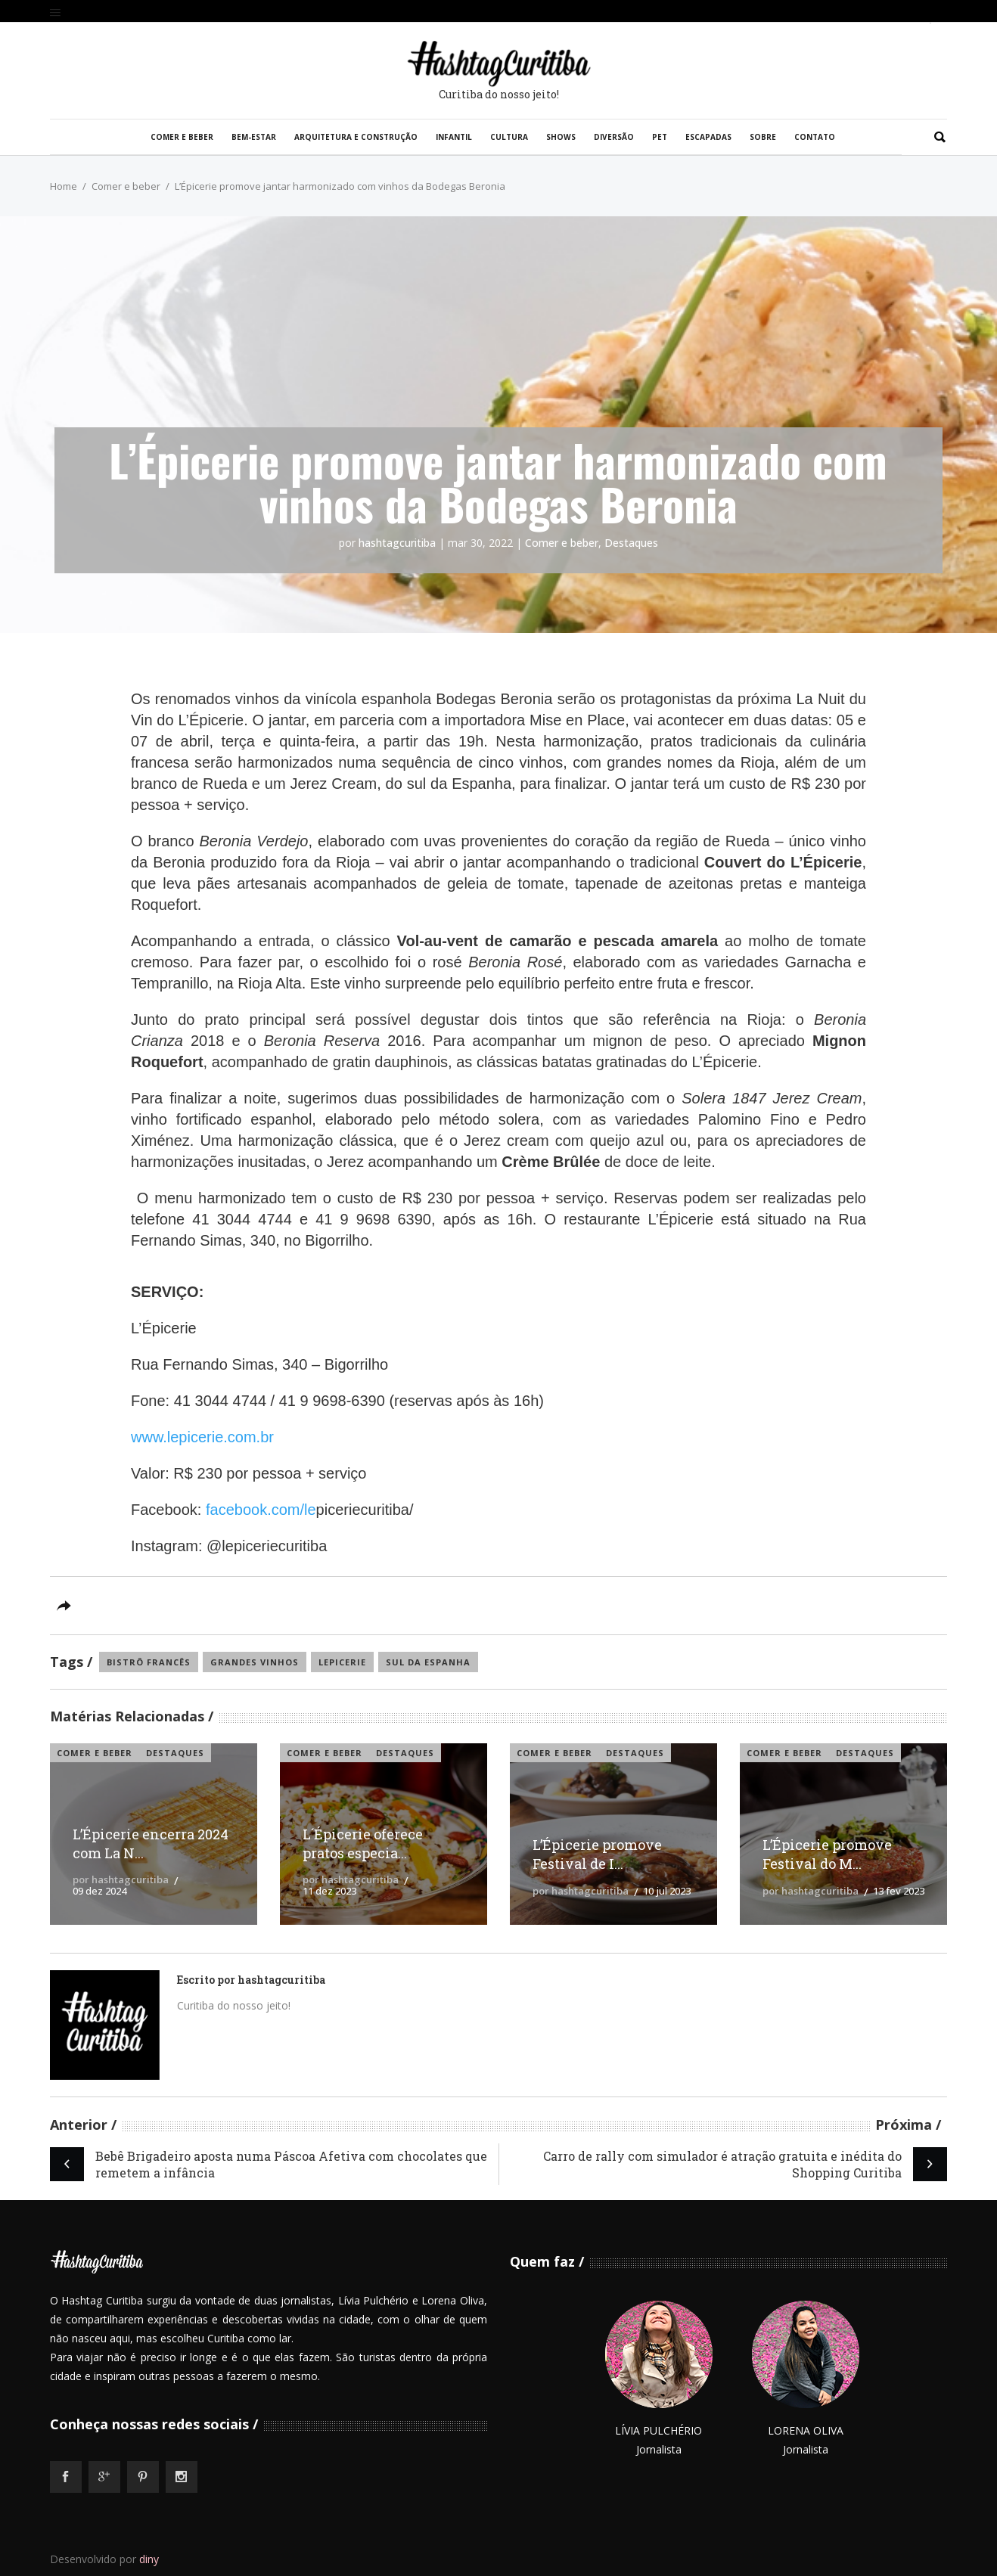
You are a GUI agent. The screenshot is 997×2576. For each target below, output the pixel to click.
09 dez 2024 (99, 1891)
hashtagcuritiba (397, 542)
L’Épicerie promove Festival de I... (597, 1854)
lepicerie (342, 1662)
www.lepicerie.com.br (202, 1437)
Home (63, 186)
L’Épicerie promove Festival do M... (827, 1854)
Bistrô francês (149, 1662)
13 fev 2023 (898, 1891)
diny (149, 2559)
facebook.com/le (261, 1509)
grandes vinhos (254, 1662)
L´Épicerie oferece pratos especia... (363, 1843)
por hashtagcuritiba (121, 1879)
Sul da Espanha (428, 1662)
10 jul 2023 (667, 1891)
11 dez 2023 (329, 1891)
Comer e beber (126, 186)
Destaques (631, 542)
